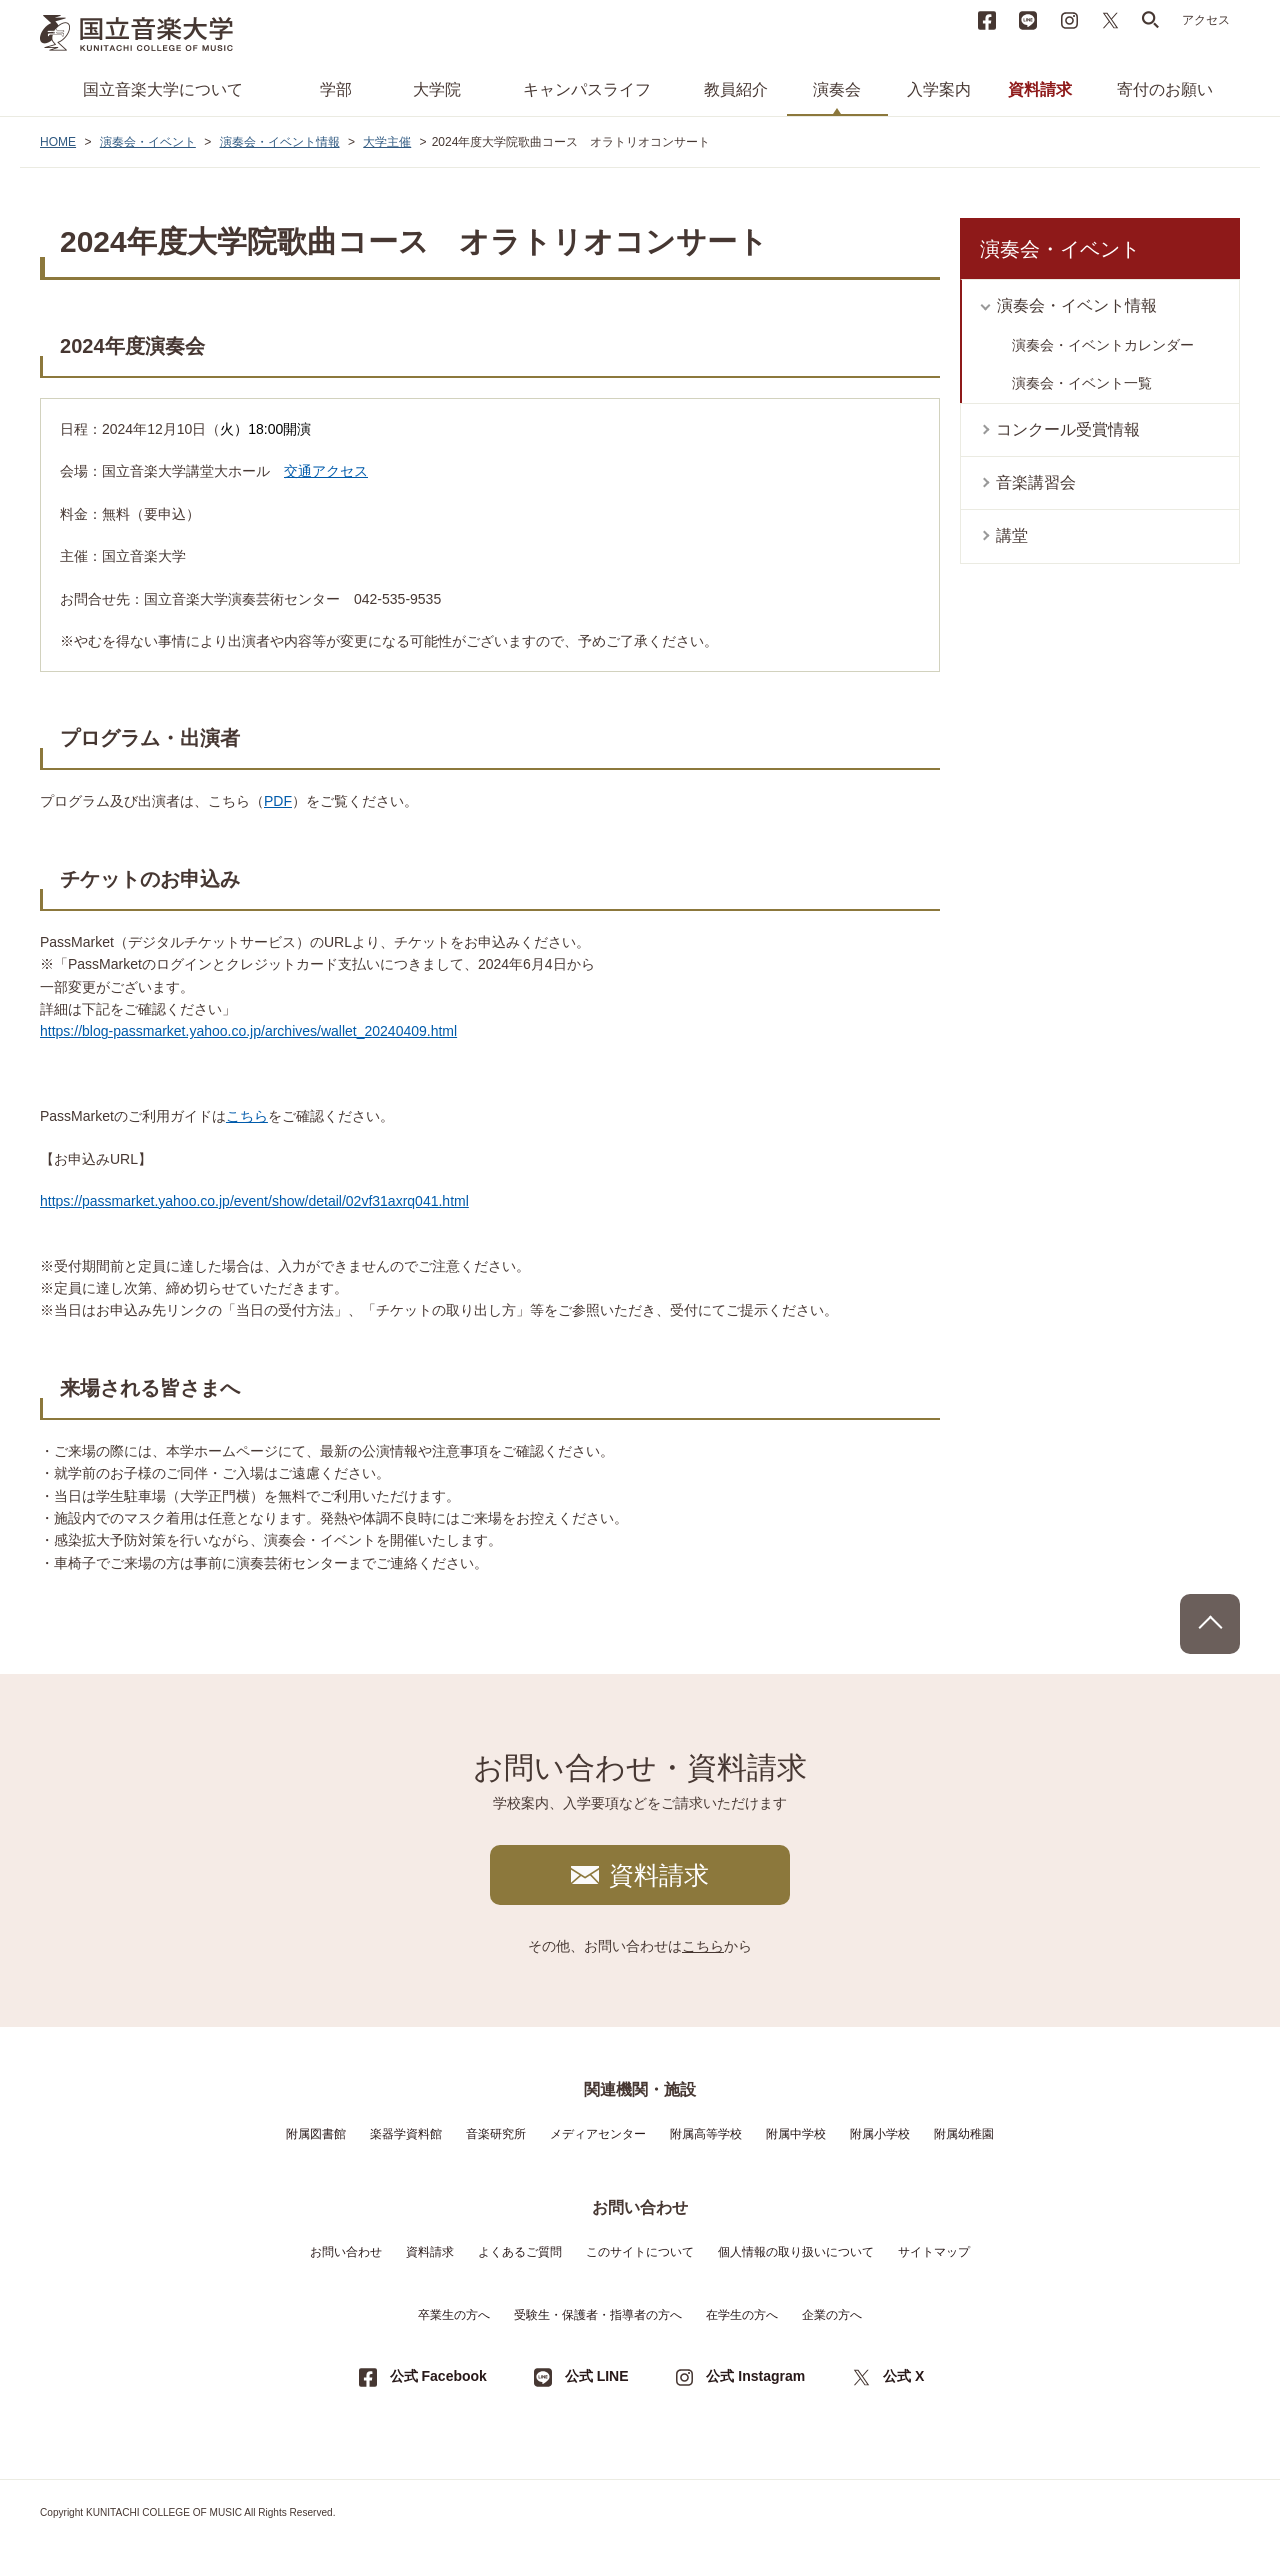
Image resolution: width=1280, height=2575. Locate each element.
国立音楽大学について (163, 89)
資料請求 (1040, 89)
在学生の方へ (742, 2315)
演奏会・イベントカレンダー (1103, 345)
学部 (336, 89)
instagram (1069, 20)
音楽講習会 (1036, 482)
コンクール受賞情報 (1068, 429)
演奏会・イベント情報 (280, 142)
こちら (247, 1116)
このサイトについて (640, 2252)
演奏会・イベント (148, 142)
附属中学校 (796, 2134)
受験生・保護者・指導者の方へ (598, 2315)
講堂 (1012, 535)
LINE (1028, 20)
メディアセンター (598, 2134)
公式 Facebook (438, 2376)
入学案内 (939, 89)
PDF (278, 801)
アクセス (1206, 20)
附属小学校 (880, 2134)
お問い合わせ (346, 2252)
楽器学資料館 (406, 2134)
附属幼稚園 (964, 2134)
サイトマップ (934, 2252)
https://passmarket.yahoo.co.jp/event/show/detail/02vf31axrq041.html (254, 1201)
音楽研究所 (496, 2134)
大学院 (437, 89)
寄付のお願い (1165, 89)
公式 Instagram (755, 2376)
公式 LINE (597, 2376)
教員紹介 (736, 89)
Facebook (987, 20)
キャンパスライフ (587, 89)
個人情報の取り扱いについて (796, 2252)
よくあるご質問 (520, 2252)
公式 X (903, 2376)
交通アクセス (326, 471)
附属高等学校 (706, 2134)
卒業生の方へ (454, 2315)
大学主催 (387, 142)
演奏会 (837, 89)
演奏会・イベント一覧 (1082, 383)
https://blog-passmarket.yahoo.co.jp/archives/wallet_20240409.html (248, 1031)
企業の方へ (832, 2315)
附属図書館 (316, 2134)
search (1151, 20)
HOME (58, 142)
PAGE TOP (1210, 1624)
